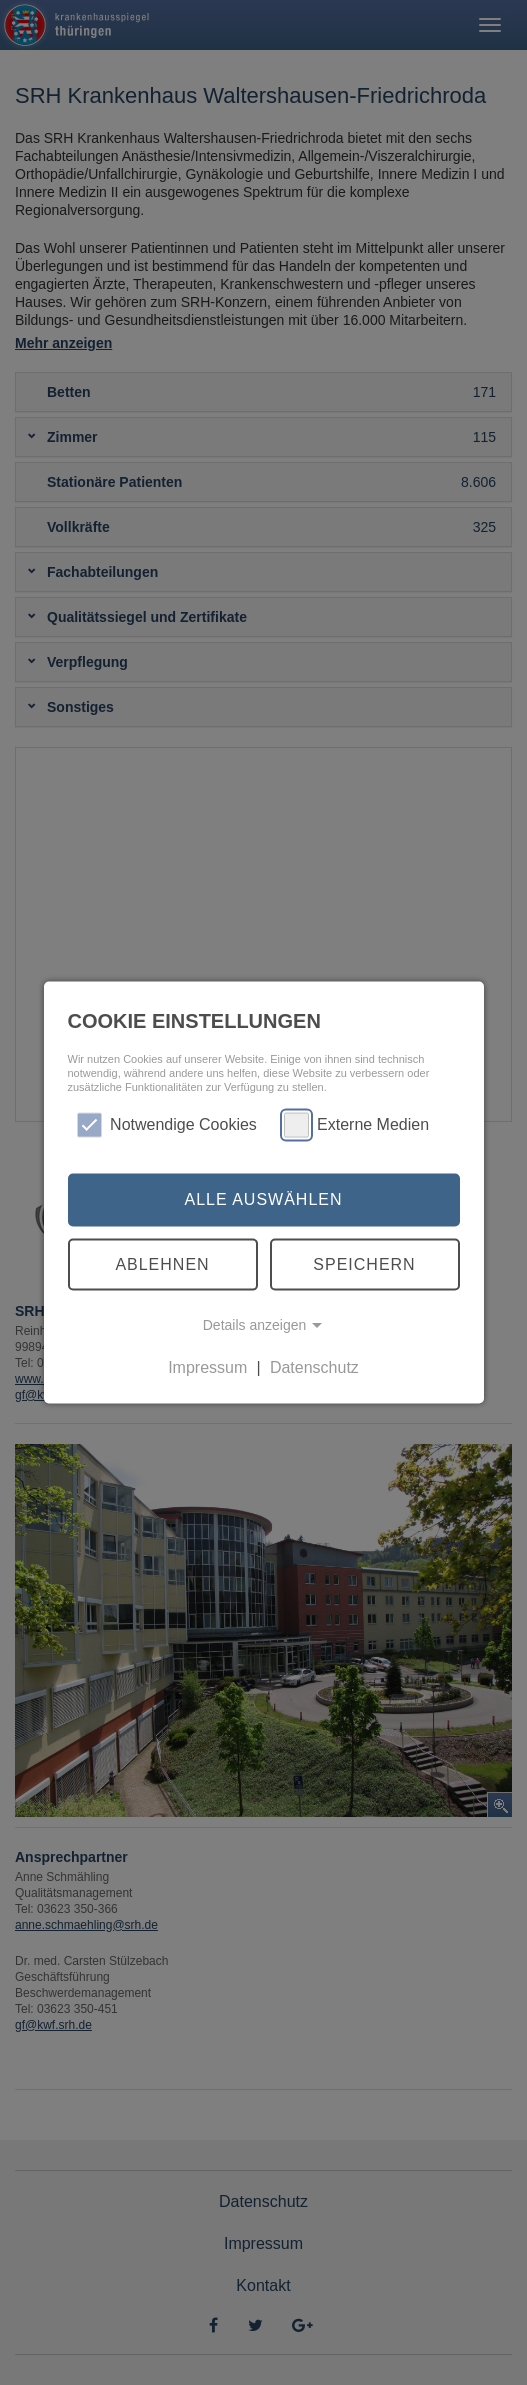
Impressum (207, 1367)
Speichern (364, 1263)
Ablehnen (162, 1263)
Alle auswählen (263, 1199)
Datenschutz (314, 1367)
